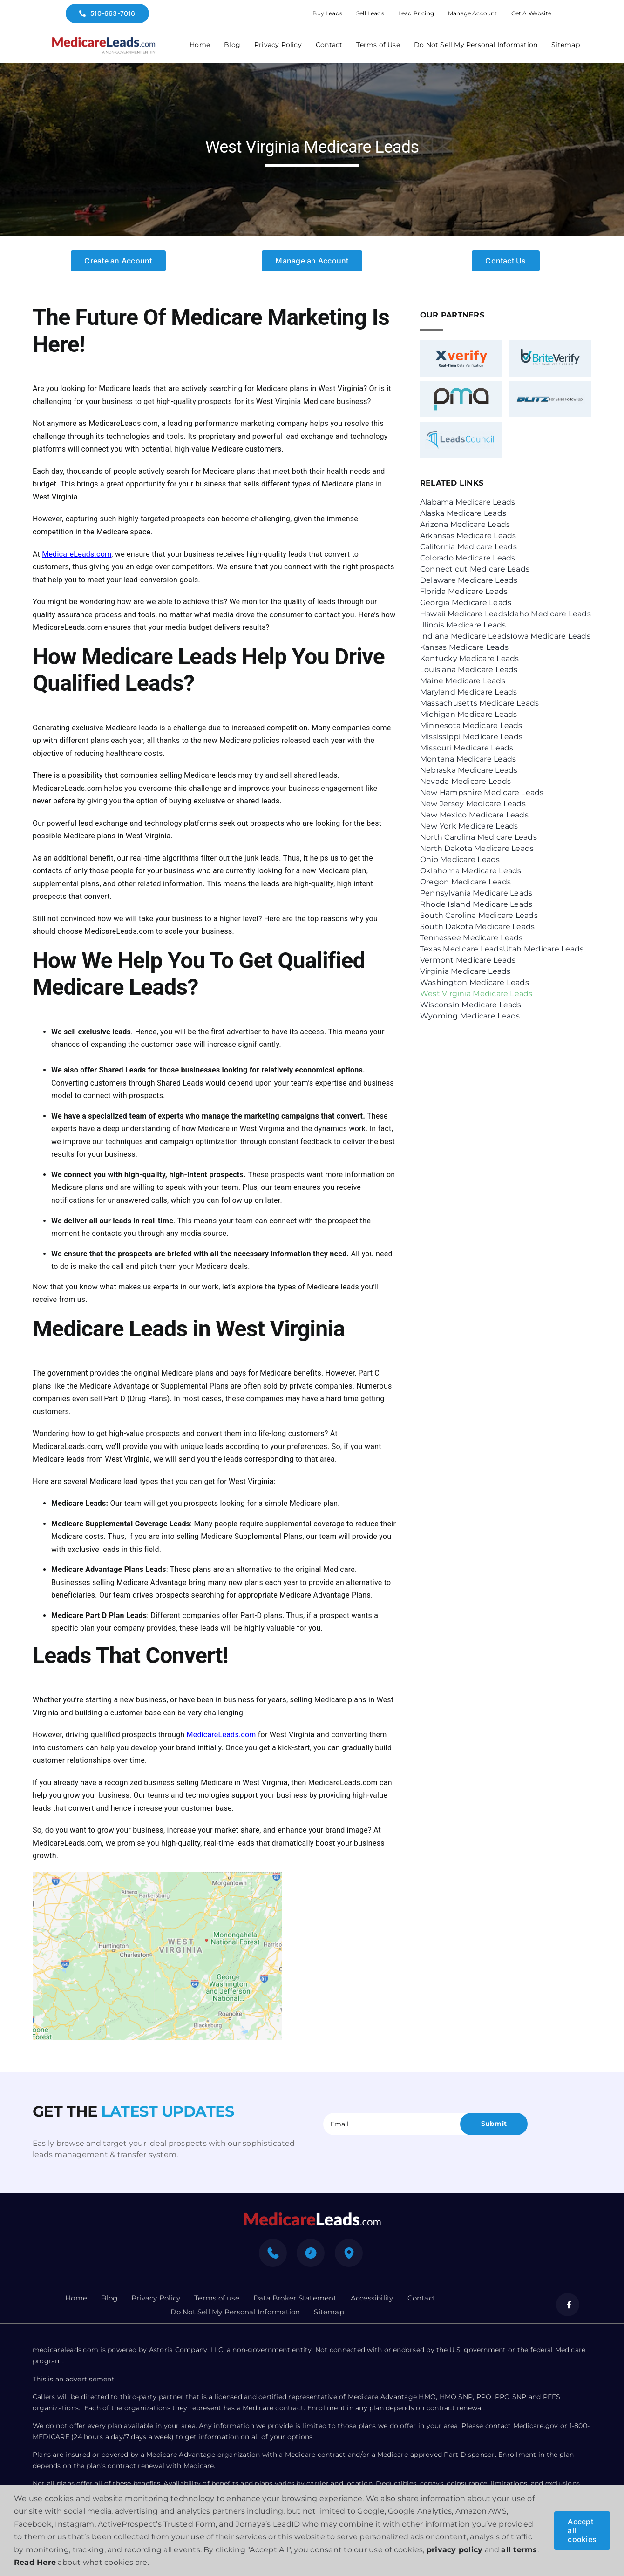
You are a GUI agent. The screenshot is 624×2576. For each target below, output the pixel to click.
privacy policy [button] (454, 2549)
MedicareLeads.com (76, 554)
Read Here (35, 2562)
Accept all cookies (582, 2530)
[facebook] (567, 2304)
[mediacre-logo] (312, 2215)
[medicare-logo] (103, 39)
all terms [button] (519, 2549)
